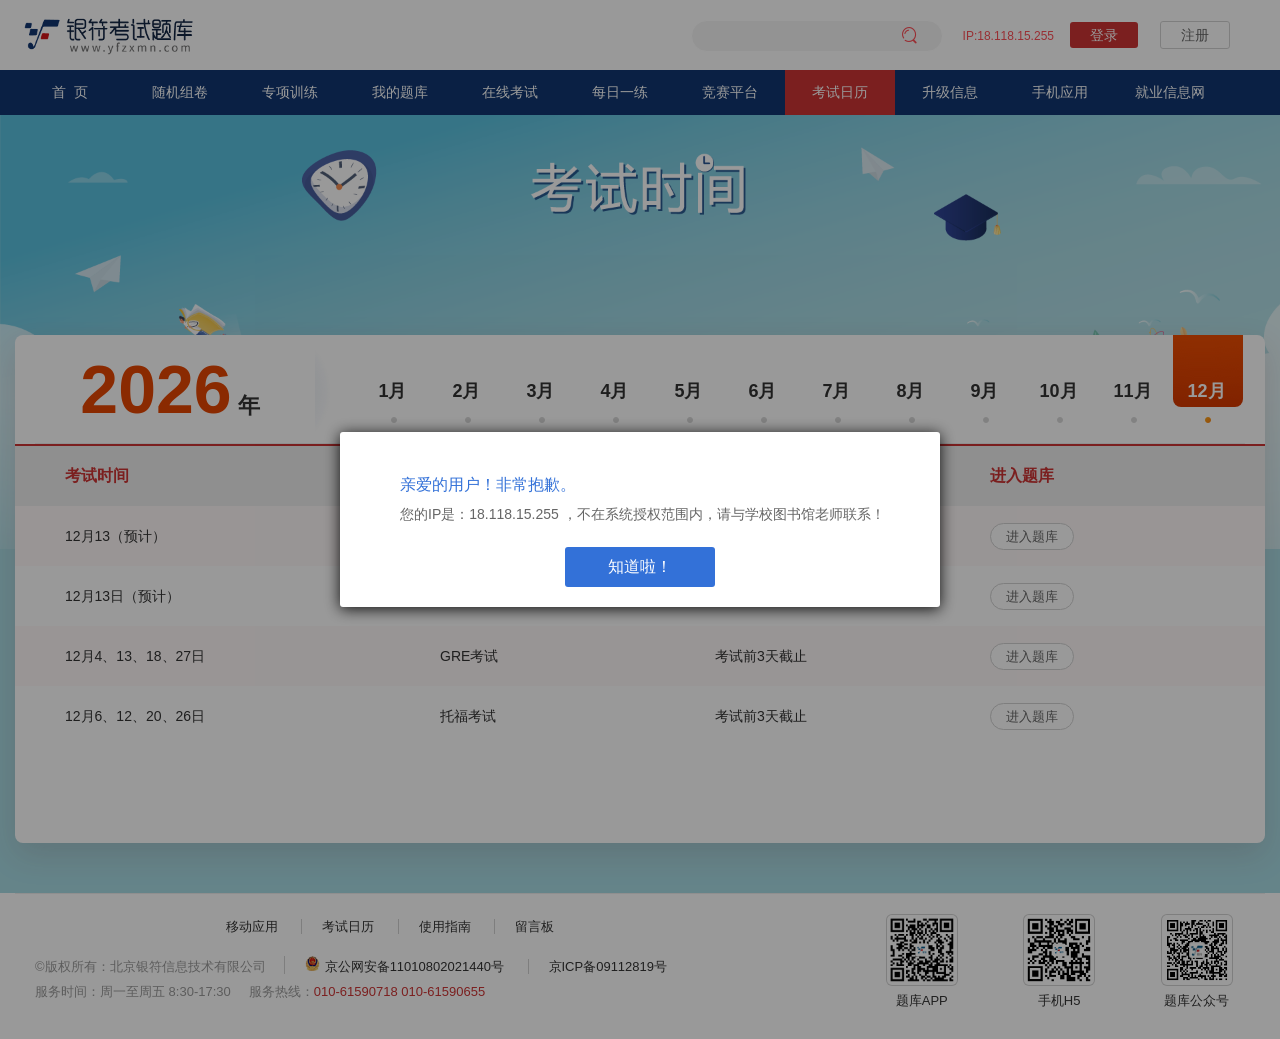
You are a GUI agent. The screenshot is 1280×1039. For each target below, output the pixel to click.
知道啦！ (640, 566)
